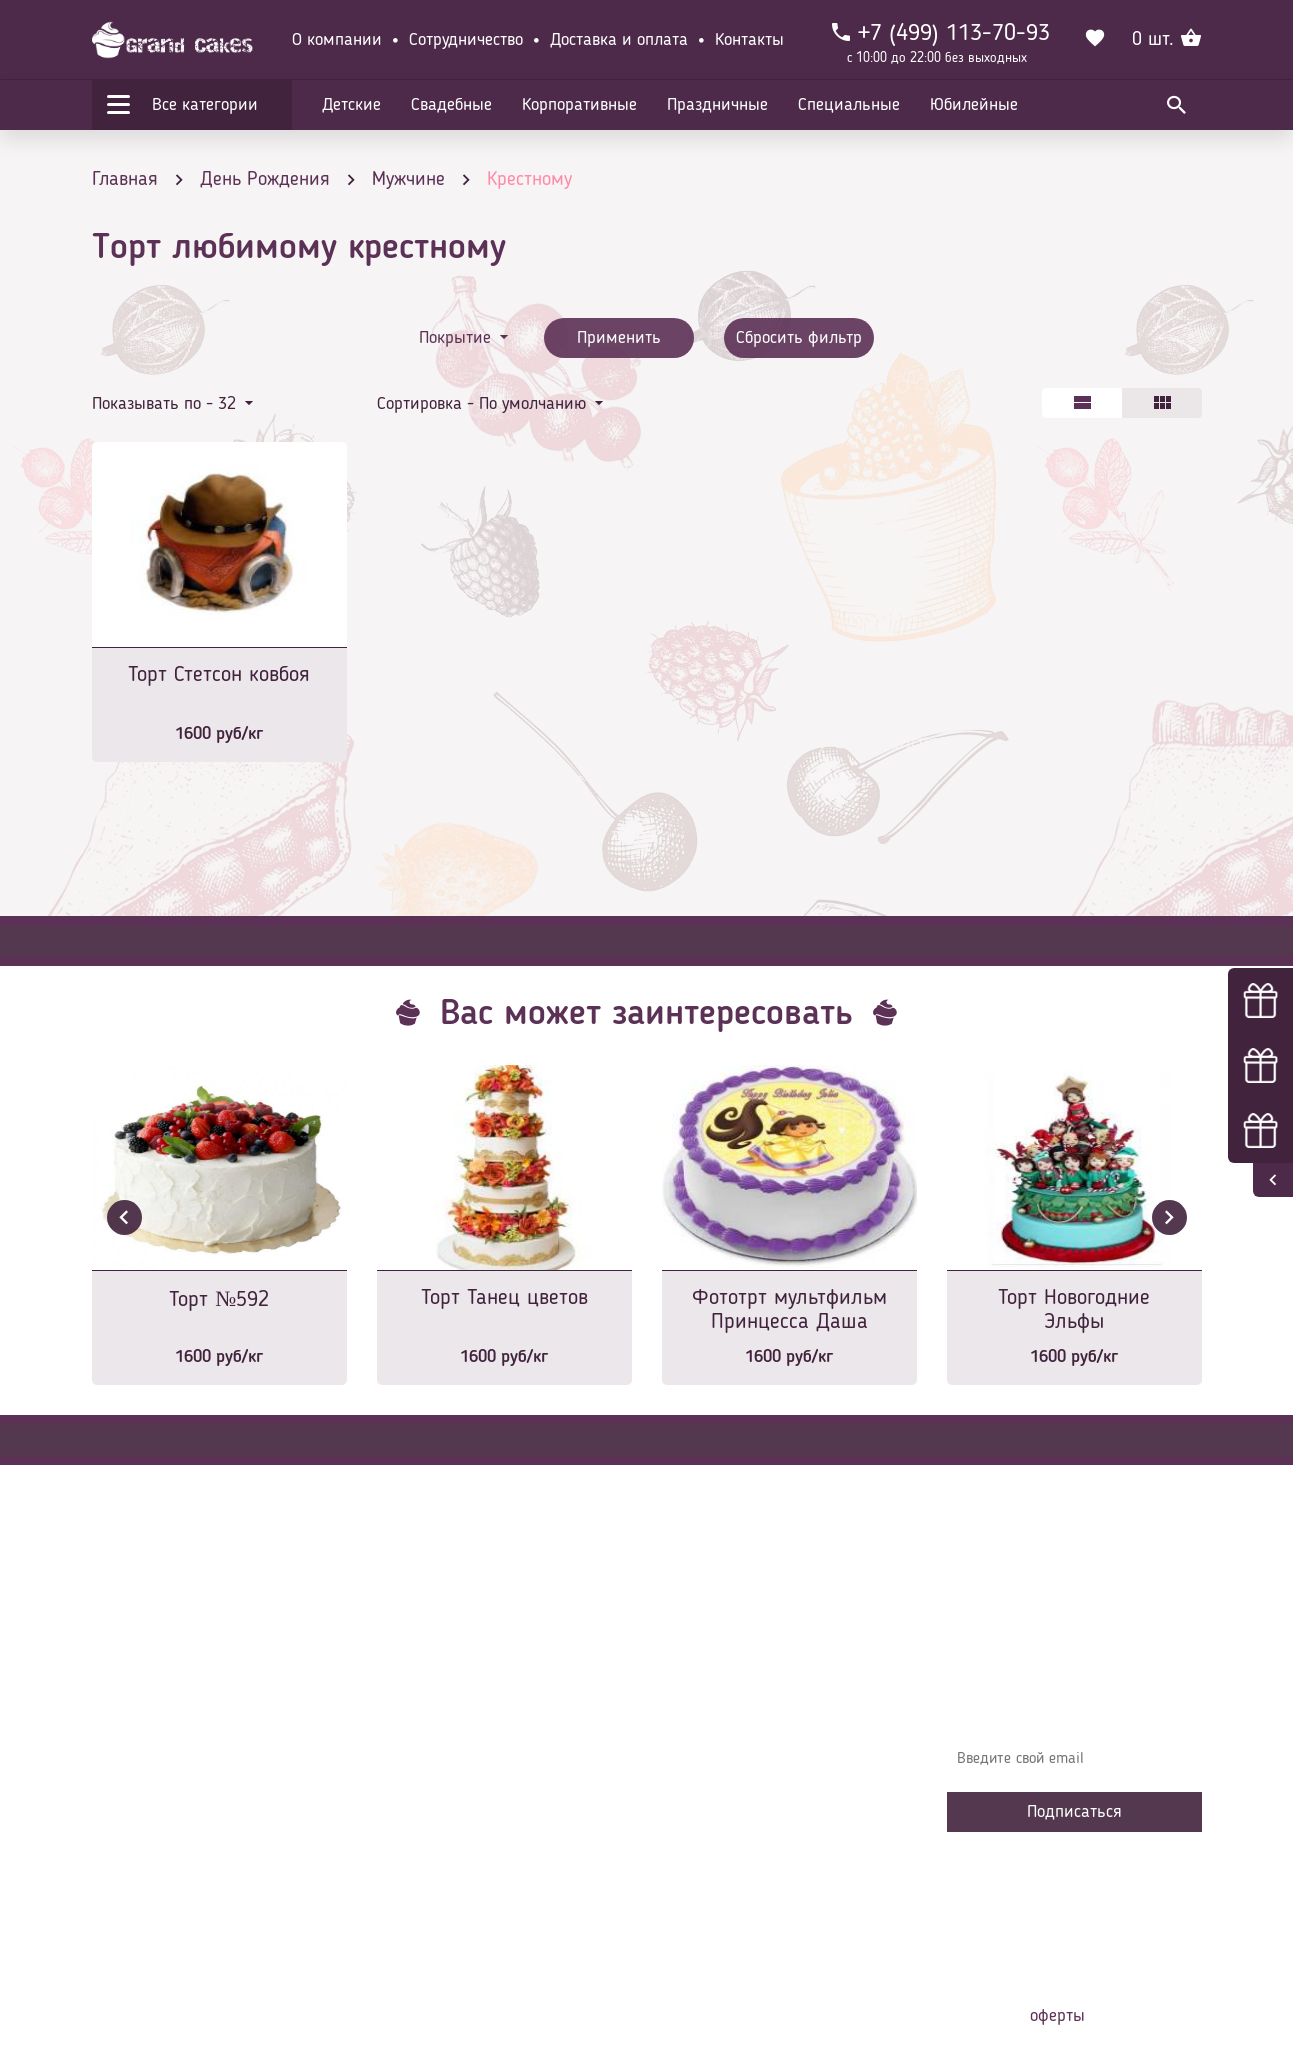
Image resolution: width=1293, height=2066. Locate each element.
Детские (351, 105)
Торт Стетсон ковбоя (219, 675)
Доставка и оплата (619, 40)
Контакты (749, 40)
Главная (418, 1686)
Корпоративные (579, 105)
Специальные (849, 105)
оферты (1057, 2016)
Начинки (419, 1806)
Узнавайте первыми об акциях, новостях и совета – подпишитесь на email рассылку (1068, 1701)
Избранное (426, 1836)
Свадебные (451, 105)
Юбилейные (974, 105)
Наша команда (441, 1896)
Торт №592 (219, 1300)
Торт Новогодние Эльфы (1074, 1310)
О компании (337, 40)
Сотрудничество (466, 40)
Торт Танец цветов (504, 1298)
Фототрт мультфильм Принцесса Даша (789, 1310)
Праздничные (717, 105)
